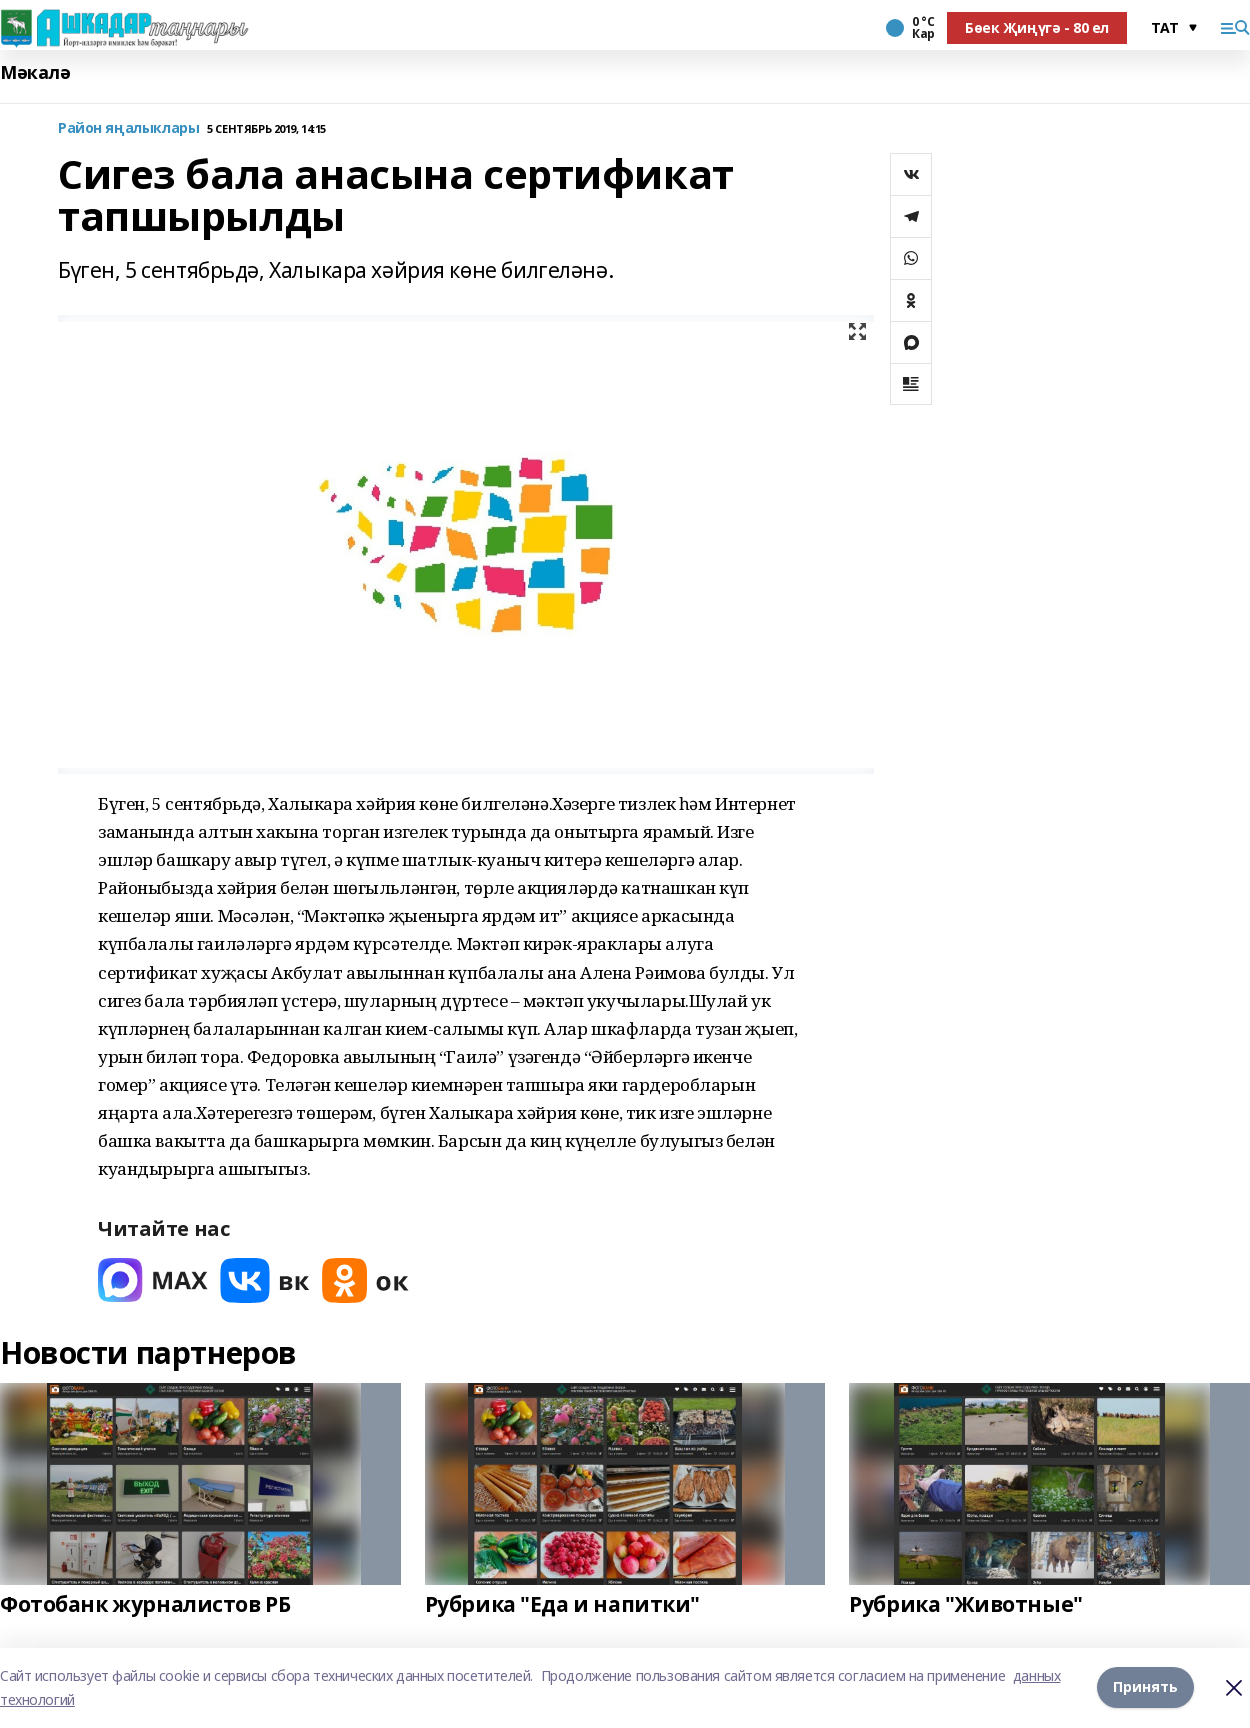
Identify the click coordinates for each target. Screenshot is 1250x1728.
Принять (1145, 1687)
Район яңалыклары (128, 128)
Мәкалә (35, 72)
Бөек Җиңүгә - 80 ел (1037, 27)
